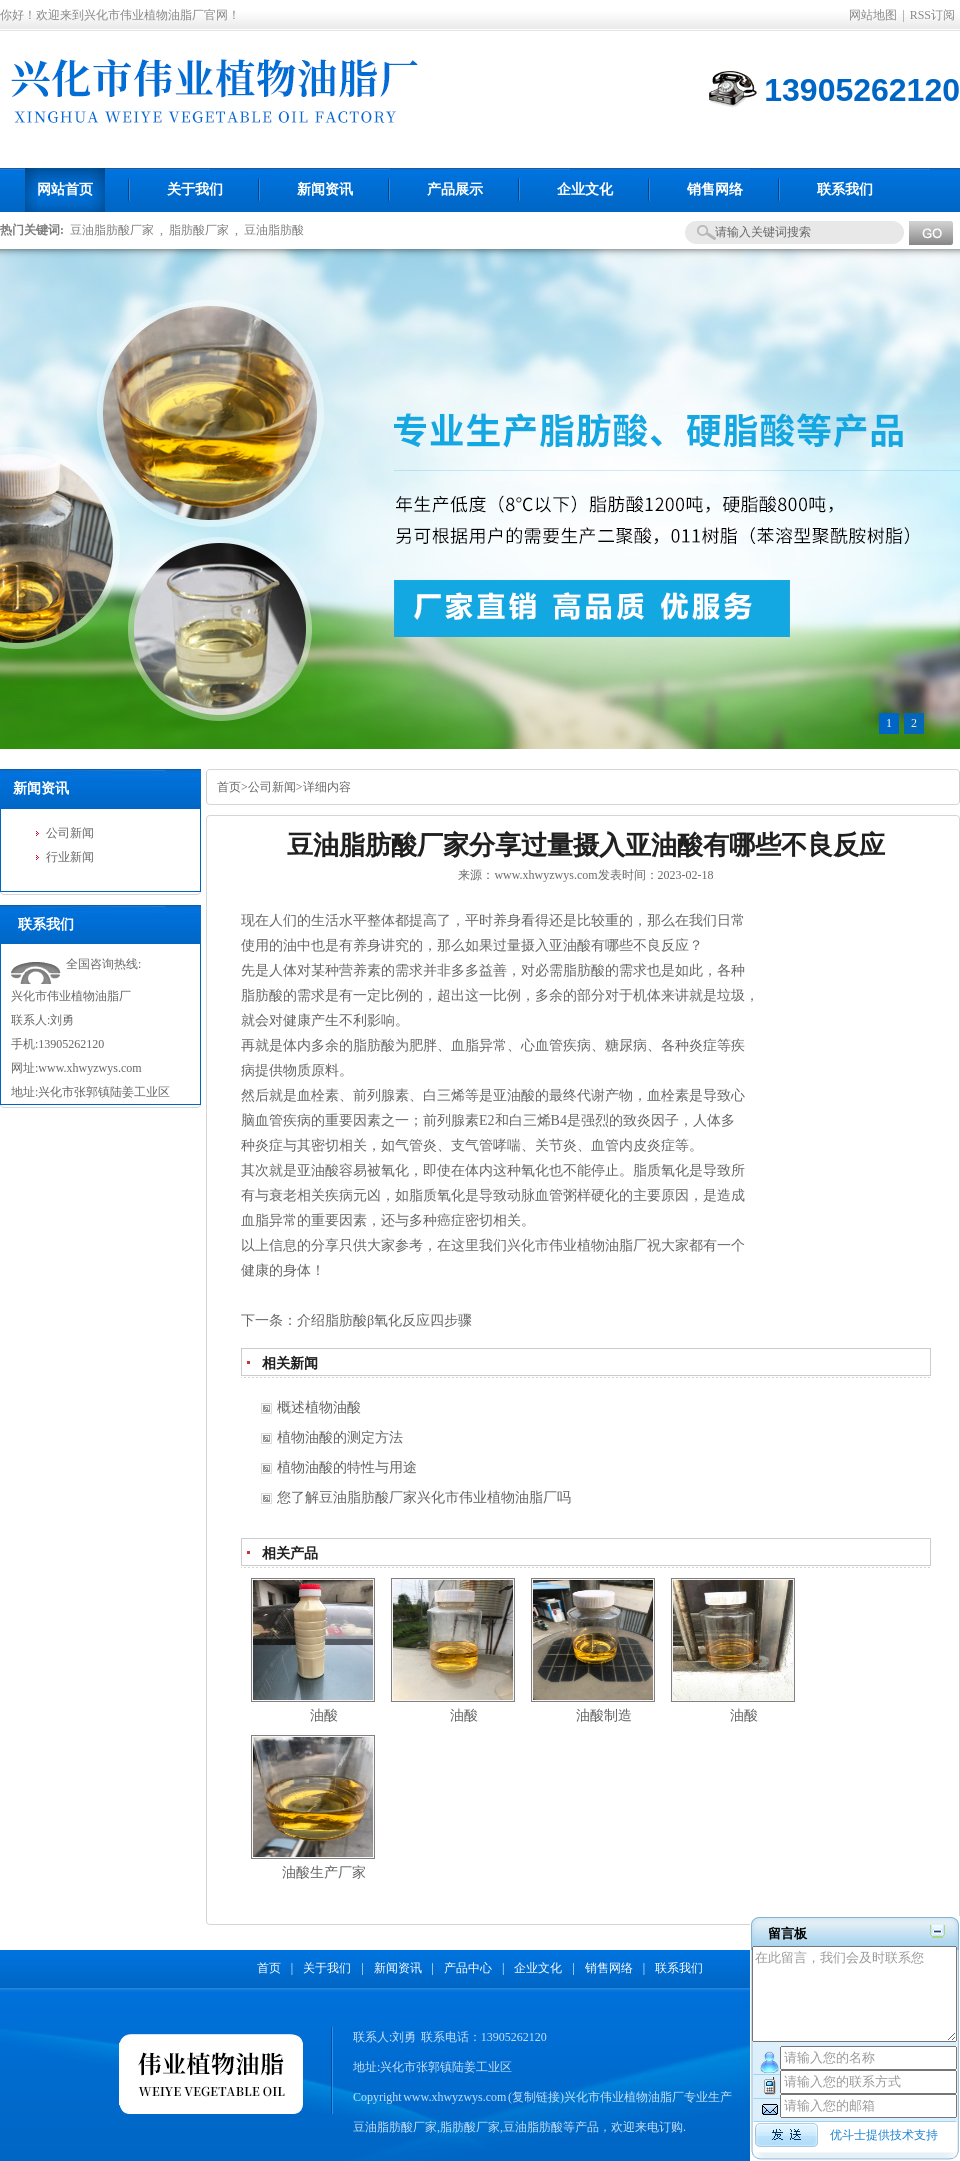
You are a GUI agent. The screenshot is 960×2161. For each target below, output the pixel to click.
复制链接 (536, 2097)
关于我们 (327, 1968)
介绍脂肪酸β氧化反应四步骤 (384, 1320)
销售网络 (609, 1968)
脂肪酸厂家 (199, 230)
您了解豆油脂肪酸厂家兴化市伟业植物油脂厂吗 (424, 1497)
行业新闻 (70, 857)
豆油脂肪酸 (274, 230)
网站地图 (873, 15)
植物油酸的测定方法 (340, 1437)
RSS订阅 (932, 15)
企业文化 (538, 1968)
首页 (229, 787)
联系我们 (679, 1968)
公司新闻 (70, 833)
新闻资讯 (398, 1968)
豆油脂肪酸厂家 (112, 230)
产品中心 (468, 1968)
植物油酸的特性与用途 (347, 1467)
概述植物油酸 (319, 1407)
